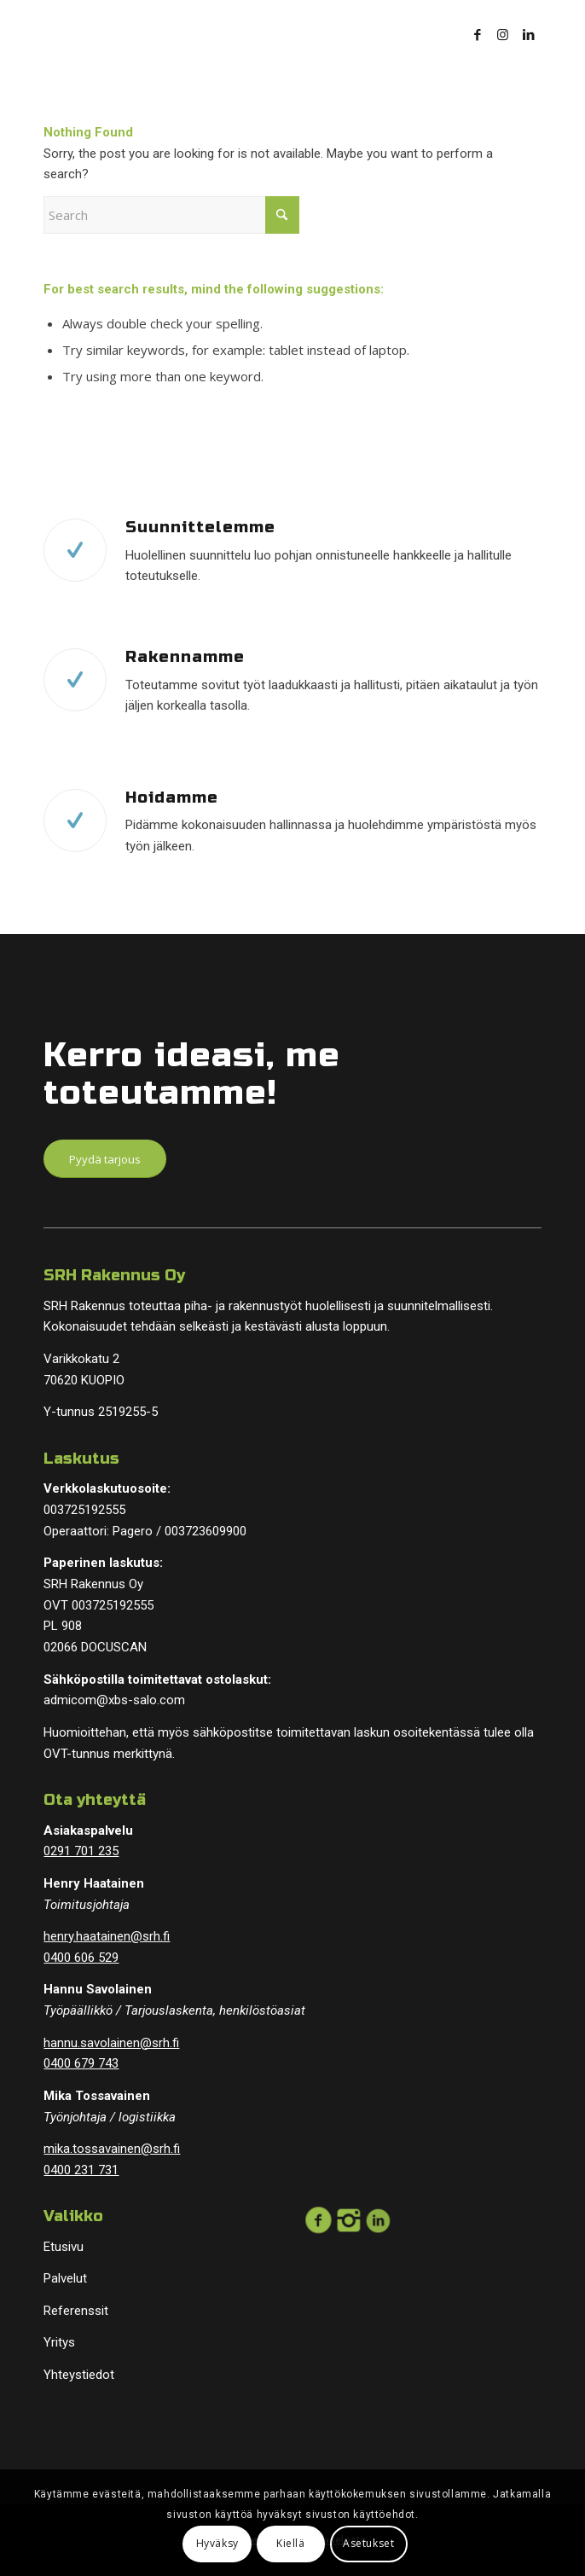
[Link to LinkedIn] (529, 34)
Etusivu (63, 2246)
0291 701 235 (81, 1851)
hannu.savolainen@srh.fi (111, 2043)
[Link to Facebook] (477, 34)
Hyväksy (217, 2543)
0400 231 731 (81, 2170)
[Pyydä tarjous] (104, 1159)
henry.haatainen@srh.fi (106, 1936)
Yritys (59, 2342)
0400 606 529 (81, 1957)
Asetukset (368, 2543)
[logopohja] (242, 34)
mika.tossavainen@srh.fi (111, 2148)
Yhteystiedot (78, 2374)
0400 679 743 (81, 2063)
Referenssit (75, 2310)
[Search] (171, 215)
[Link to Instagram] (503, 34)
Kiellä (290, 2543)
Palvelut (65, 2278)
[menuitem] (412, 34)
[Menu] (412, 34)
